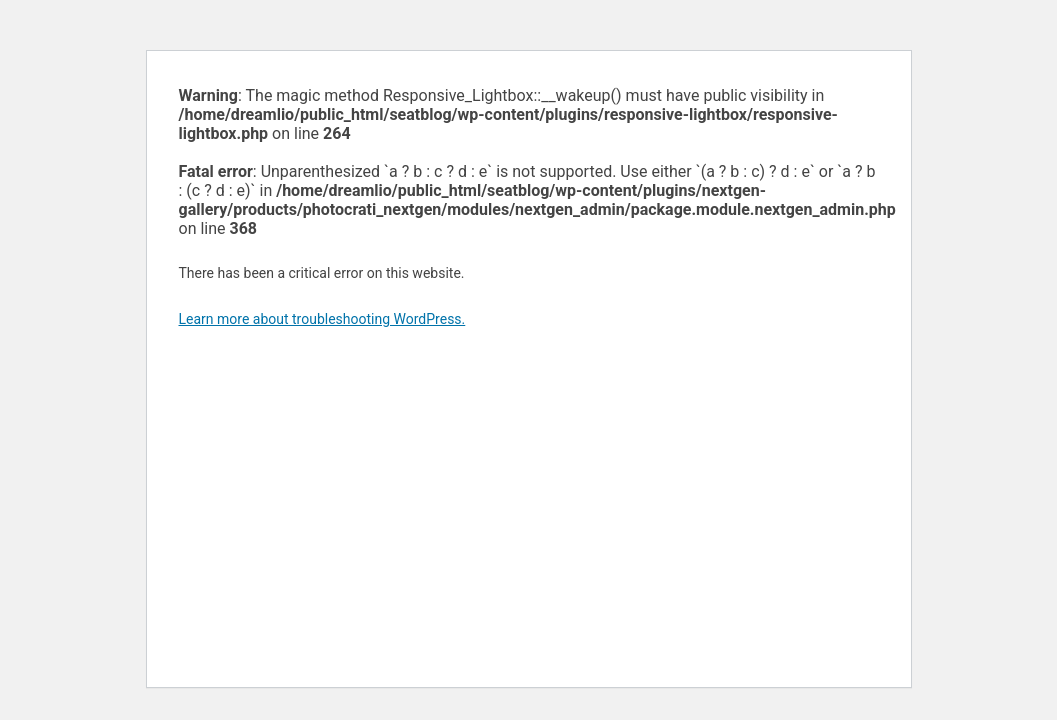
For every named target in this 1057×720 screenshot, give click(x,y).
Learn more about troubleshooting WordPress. (322, 319)
